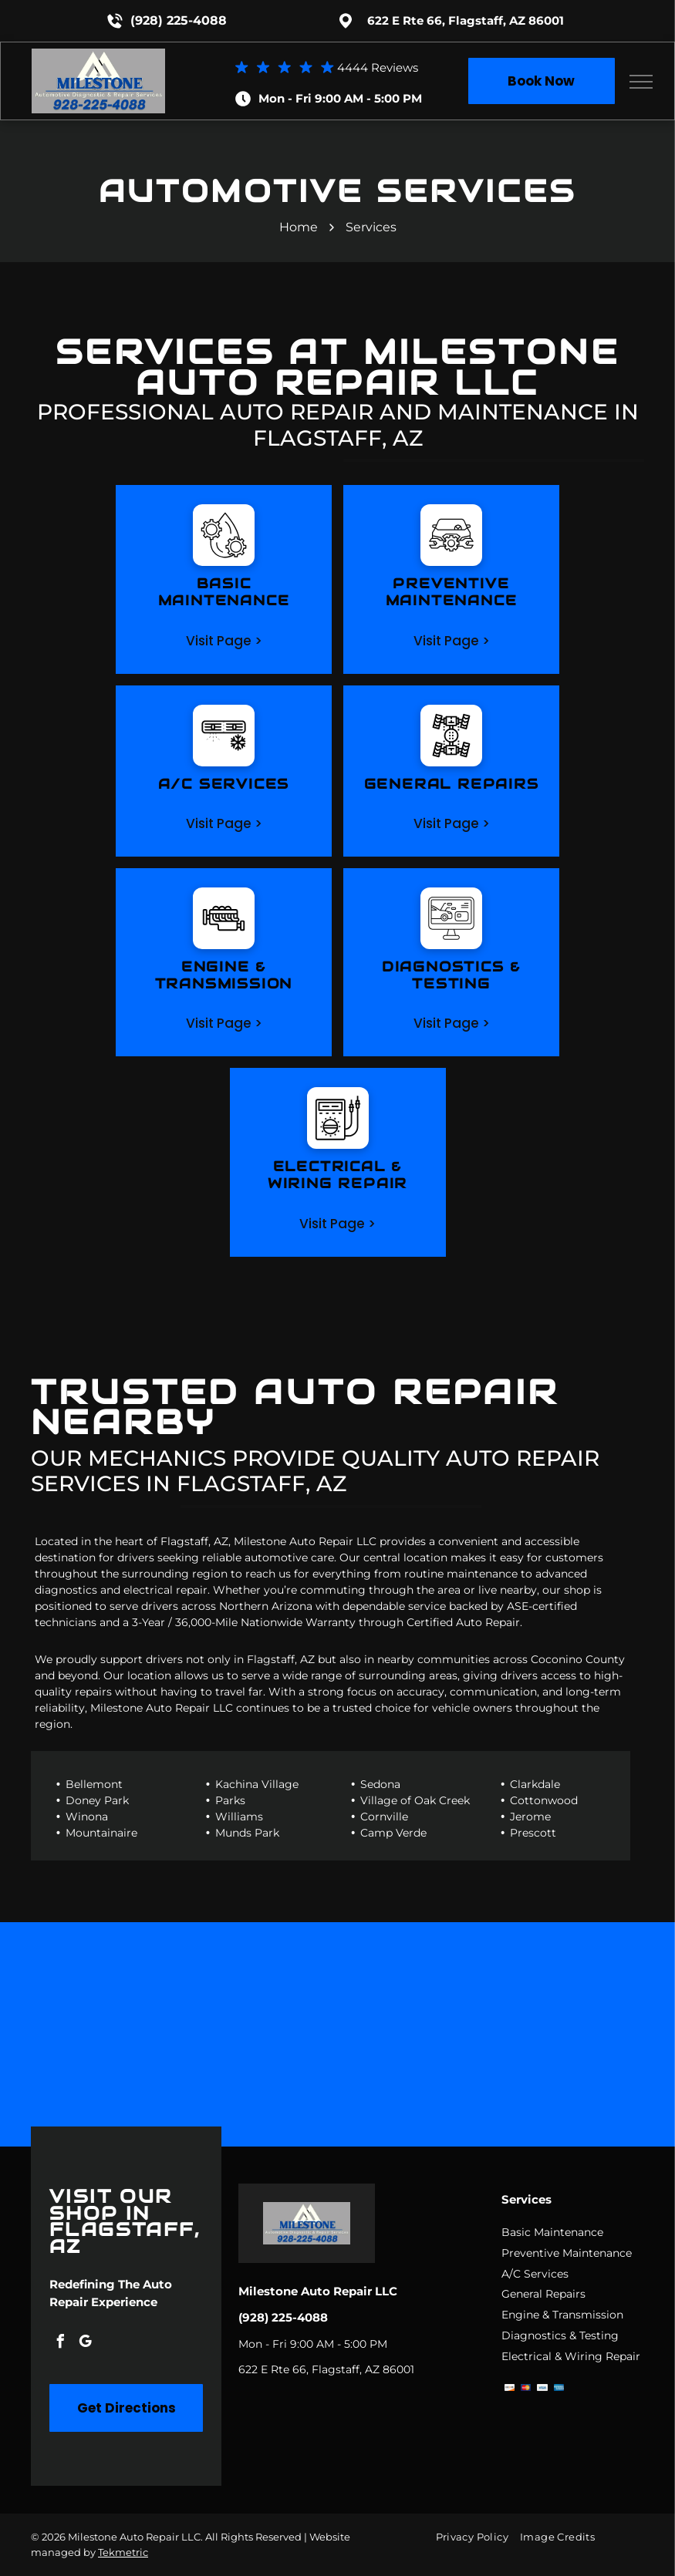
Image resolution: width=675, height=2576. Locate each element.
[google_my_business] (85, 2343)
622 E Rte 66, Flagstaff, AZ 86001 (465, 20)
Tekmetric (123, 2552)
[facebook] (60, 2343)
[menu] (641, 82)
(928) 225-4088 (178, 20)
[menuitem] (478, 2536)
